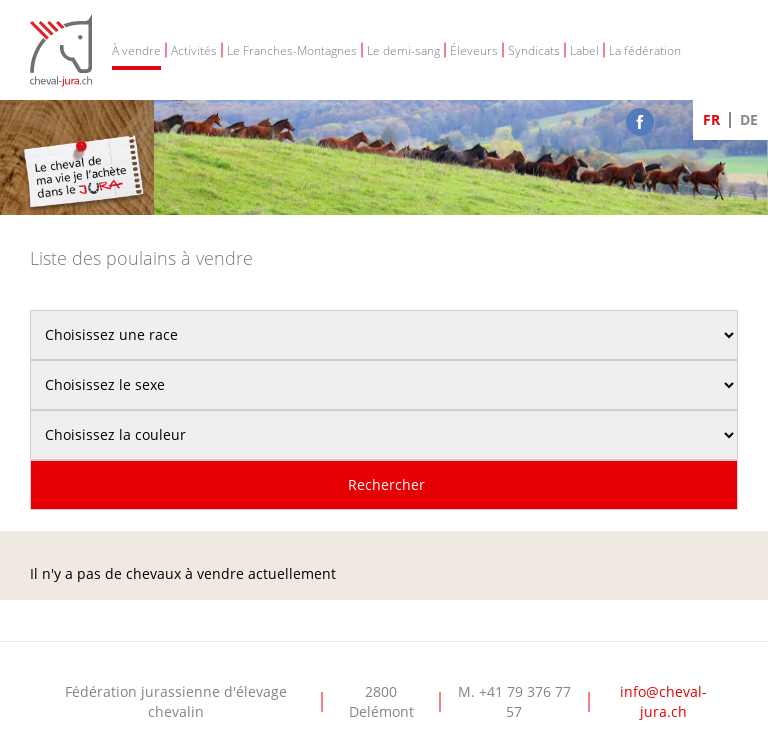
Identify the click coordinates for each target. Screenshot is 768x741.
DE (749, 119)
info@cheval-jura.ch (663, 701)
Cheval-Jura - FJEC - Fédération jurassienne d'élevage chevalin (61, 50)
